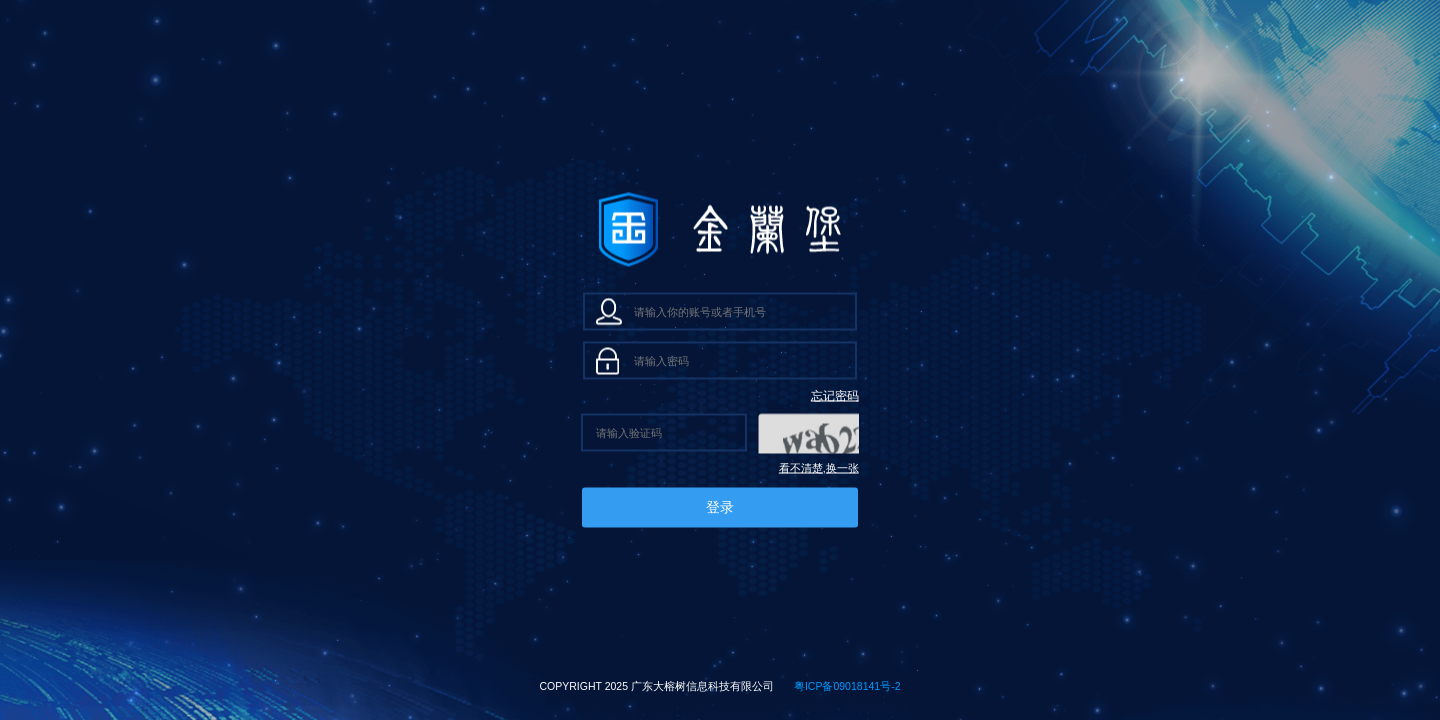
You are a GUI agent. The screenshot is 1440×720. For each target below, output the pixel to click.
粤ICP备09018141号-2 (847, 686)
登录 (720, 507)
